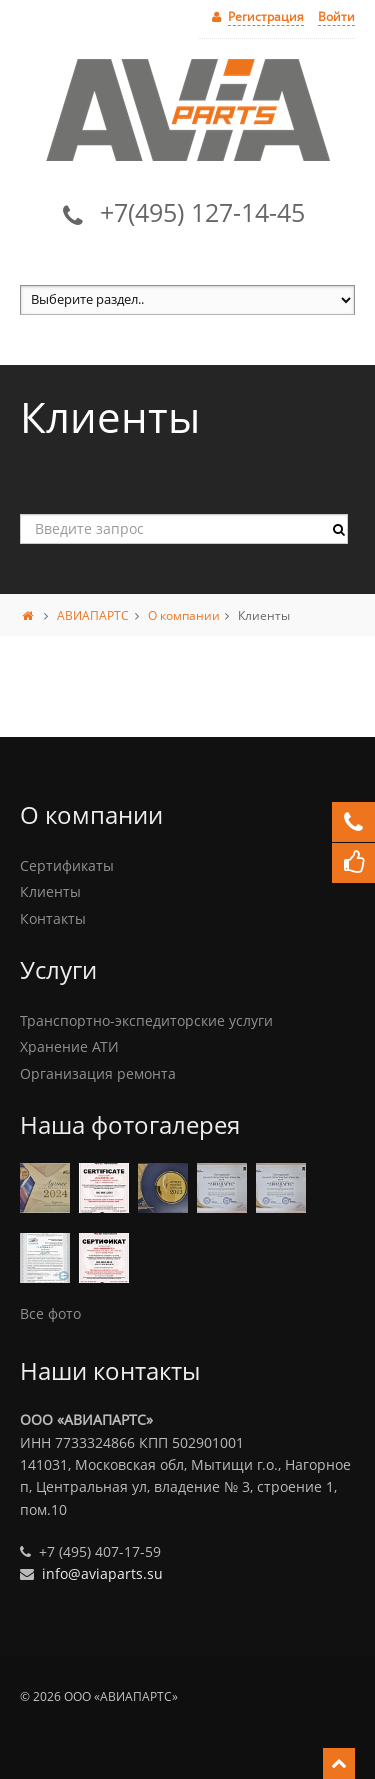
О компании (184, 615)
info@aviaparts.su (102, 1573)
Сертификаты (67, 865)
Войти (336, 16)
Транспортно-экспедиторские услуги (146, 1020)
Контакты (53, 918)
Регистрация (266, 16)
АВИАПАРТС (93, 615)
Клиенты (50, 891)
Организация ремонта (98, 1073)
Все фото (50, 1313)
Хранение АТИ (69, 1046)
